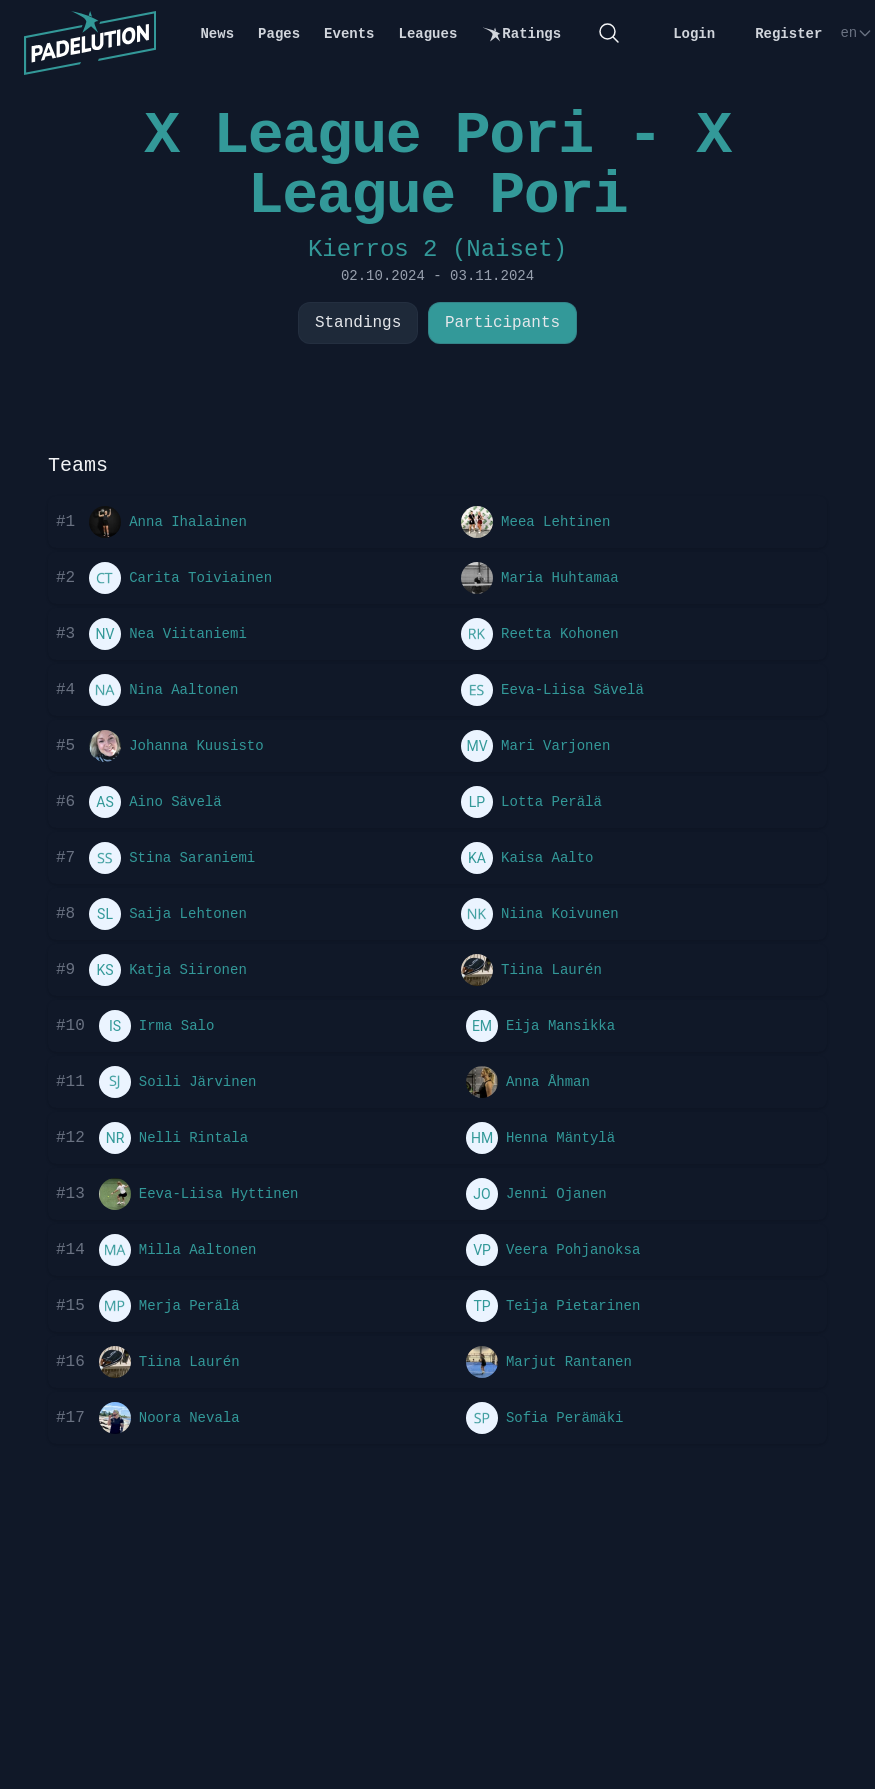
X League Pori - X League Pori (437, 166)
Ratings (521, 34)
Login (694, 34)
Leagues (428, 34)
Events (349, 34)
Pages (279, 34)
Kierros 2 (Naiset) (437, 249)
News (217, 34)
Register (788, 34)
